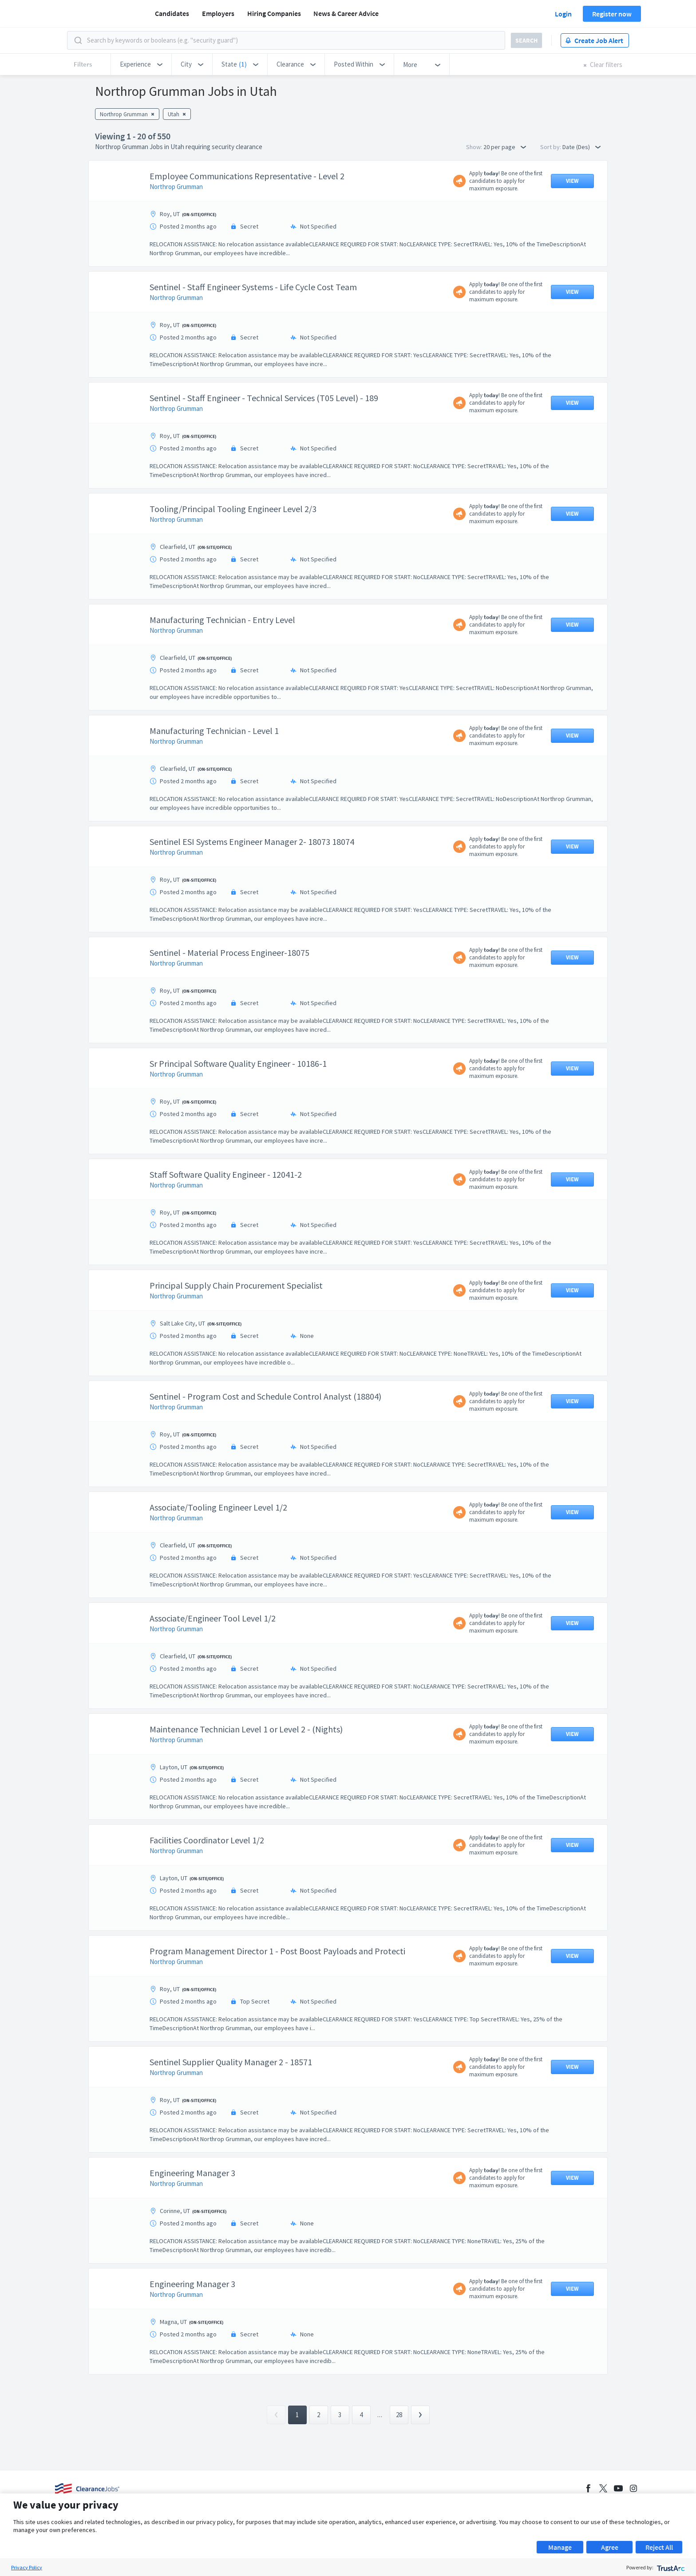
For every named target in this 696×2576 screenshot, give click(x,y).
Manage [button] (560, 2547)
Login (563, 13)
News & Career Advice (346, 13)
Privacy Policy (26, 2567)
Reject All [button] (659, 2547)
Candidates (172, 13)
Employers (218, 13)
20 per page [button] (504, 147)
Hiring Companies (274, 13)
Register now (612, 13)
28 (399, 2414)
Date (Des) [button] (581, 147)
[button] (141, 64)
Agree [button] (609, 2547)
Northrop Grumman (176, 186)
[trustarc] (670, 2567)
